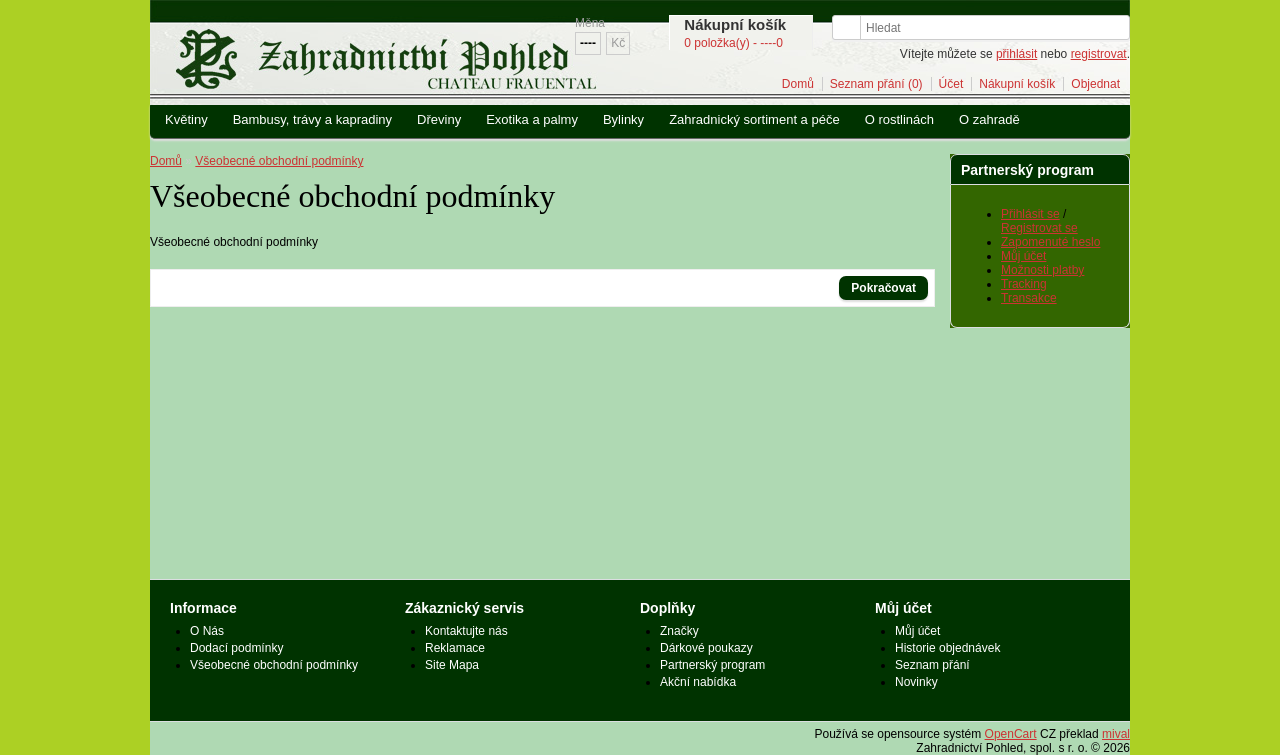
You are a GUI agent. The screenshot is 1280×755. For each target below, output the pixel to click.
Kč (618, 43)
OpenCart (1011, 734)
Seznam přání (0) (876, 84)
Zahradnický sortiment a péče (754, 119)
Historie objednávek (947, 648)
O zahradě (989, 119)
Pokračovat (883, 288)
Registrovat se (1039, 228)
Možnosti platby (1042, 270)
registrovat (1099, 54)
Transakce (1029, 298)
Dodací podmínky (236, 648)
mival (1116, 734)
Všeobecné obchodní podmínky (279, 161)
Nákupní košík (1017, 84)
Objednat (1095, 84)
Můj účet (1023, 256)
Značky (679, 631)
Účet (951, 84)
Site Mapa (452, 665)
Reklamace (455, 648)
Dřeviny (439, 119)
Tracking (1024, 284)
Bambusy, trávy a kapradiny (312, 119)
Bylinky (623, 119)
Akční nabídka (698, 682)
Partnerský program (712, 665)
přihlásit (1016, 54)
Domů (798, 84)
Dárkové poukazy (706, 648)
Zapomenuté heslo (1050, 242)
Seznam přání (932, 665)
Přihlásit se (1030, 214)
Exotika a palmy (532, 119)
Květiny (186, 119)
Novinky (916, 682)
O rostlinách (899, 119)
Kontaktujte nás (466, 631)
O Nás (207, 631)
